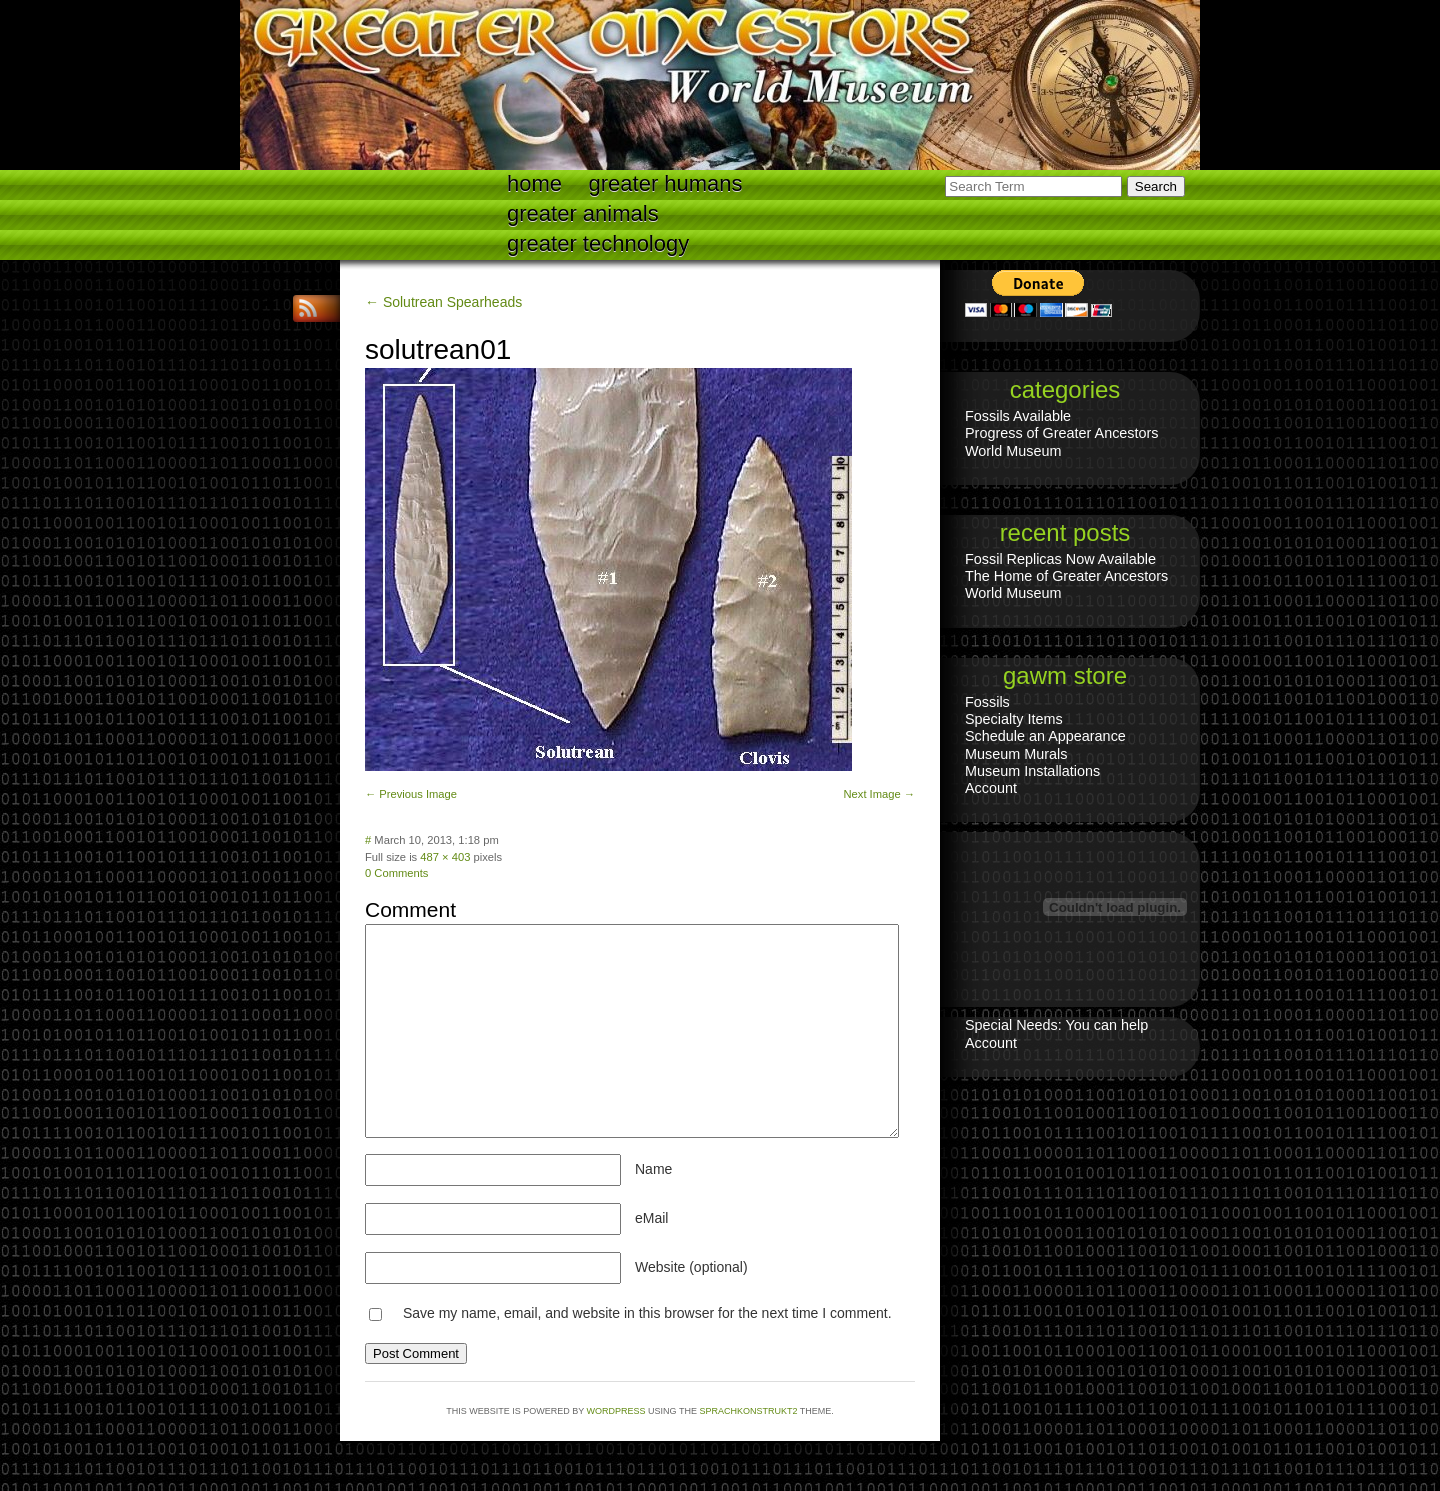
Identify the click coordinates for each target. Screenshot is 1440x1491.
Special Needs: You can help (1056, 1025)
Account (991, 788)
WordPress (616, 1411)
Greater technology (598, 243)
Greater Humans (666, 183)
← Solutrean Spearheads (443, 302)
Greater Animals (583, 213)
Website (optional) (691, 1267)
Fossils (987, 702)
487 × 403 (445, 857)
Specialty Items (1014, 719)
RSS (310, 308)
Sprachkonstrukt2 (748, 1411)
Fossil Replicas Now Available (1060, 559)
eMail (651, 1218)
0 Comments (396, 873)
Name (653, 1169)
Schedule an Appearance (1045, 736)
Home (534, 183)
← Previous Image (411, 794)
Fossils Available (1018, 416)
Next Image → (879, 794)
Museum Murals (1016, 754)
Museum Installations (1032, 771)
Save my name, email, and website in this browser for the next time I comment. (647, 1313)
